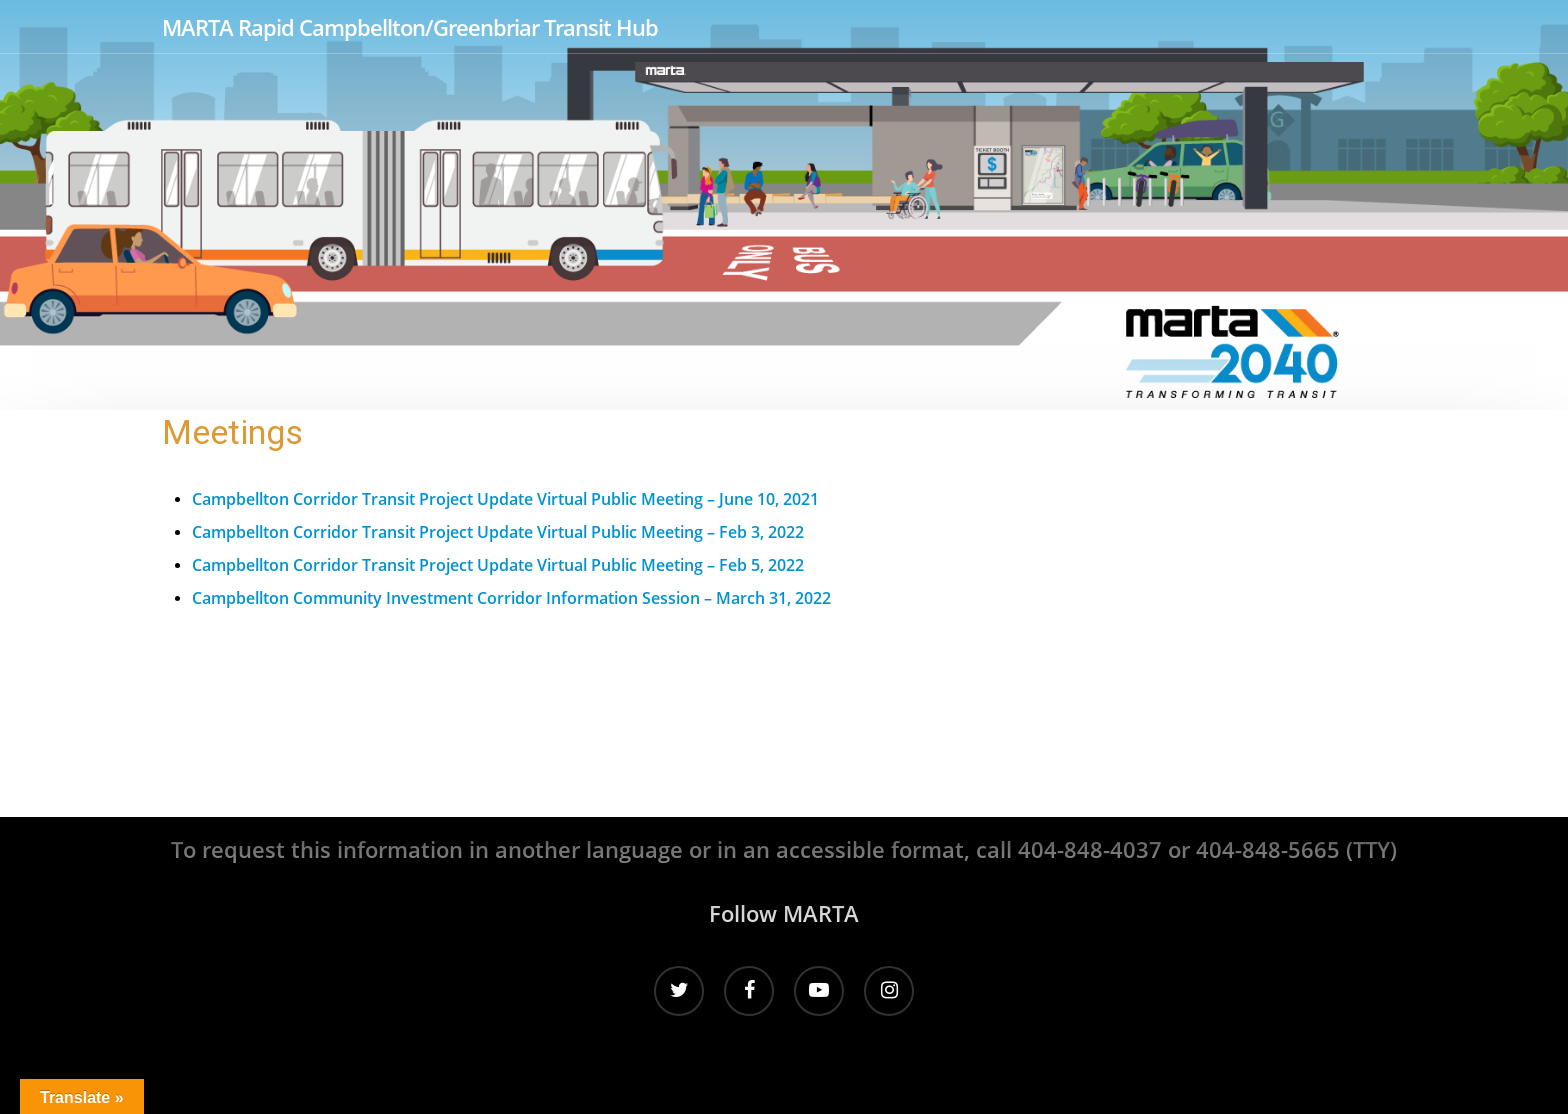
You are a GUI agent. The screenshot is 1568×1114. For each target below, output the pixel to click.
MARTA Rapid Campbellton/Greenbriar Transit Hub (410, 27)
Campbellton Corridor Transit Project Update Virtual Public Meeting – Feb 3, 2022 (498, 532)
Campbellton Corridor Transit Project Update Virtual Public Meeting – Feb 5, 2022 (498, 565)
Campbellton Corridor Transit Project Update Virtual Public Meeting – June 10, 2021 (505, 499)
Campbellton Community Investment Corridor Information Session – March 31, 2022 (511, 598)
